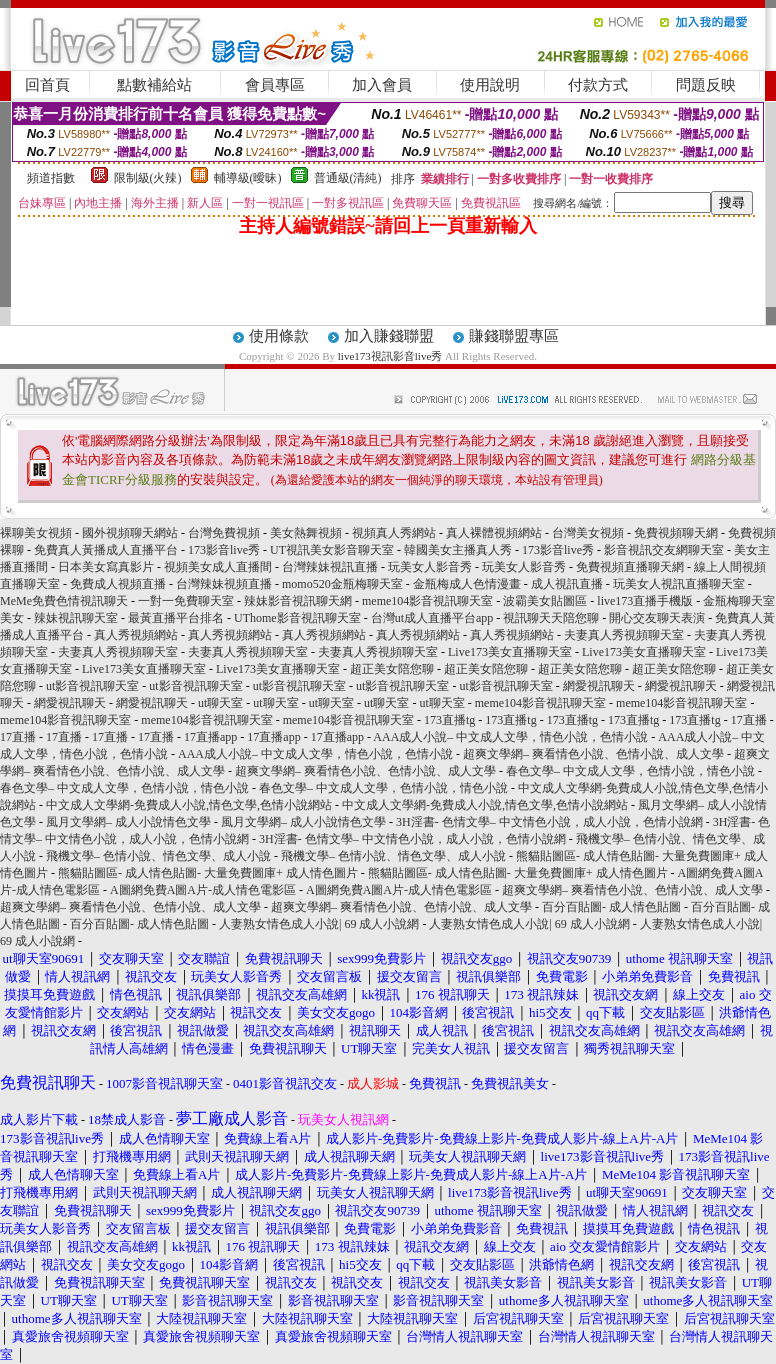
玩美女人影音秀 (430, 567)
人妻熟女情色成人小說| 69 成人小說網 (319, 924)
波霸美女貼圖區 (545, 601)
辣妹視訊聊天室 (76, 618)
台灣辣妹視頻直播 (224, 584)
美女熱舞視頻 (306, 533)
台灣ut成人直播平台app (432, 618)
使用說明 (490, 85)
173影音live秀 (224, 550)
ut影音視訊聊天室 (92, 686)
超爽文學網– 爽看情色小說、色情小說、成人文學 (593, 754)
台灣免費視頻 (224, 533)
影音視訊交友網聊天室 (664, 550)
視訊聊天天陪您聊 (551, 618)
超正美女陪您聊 (392, 669)
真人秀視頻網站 (136, 635)
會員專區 (275, 85)
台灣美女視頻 (588, 533)
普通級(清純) (348, 178)
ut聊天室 (220, 703)
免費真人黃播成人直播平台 (106, 550)
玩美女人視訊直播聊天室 (679, 584)
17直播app (210, 737)
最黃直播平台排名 (176, 618)
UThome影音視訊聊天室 (297, 618)
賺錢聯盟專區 (514, 336)
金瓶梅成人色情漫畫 (467, 584)
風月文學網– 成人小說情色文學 (128, 822)
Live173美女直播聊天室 (510, 652)
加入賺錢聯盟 (389, 336)
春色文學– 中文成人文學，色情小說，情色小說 (630, 771)
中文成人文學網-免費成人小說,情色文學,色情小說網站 (189, 805)
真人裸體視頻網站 (494, 533)
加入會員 (382, 85)
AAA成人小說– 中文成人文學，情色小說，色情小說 (510, 737)
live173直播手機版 (645, 601)
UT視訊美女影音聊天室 (332, 550)
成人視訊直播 (567, 584)
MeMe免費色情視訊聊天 (64, 601)
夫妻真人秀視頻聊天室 (624, 635)
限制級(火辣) (148, 178)
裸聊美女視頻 (36, 533)
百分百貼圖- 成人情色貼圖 (611, 907)
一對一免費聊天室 (186, 601)
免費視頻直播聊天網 (630, 567)
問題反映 (706, 85)
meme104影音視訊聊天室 (427, 601)
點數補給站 (154, 85)
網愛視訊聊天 (599, 686)
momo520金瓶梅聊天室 (342, 584)
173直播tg (449, 720)
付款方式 (598, 85)
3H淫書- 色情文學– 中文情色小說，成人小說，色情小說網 (549, 822)
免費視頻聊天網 (676, 533)
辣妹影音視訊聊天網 (298, 601)
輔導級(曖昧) (248, 178)
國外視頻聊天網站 (130, 533)
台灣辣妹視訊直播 (330, 567)
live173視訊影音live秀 (390, 356)
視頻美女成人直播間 (218, 567)
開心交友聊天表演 (657, 618)
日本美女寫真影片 (106, 567)
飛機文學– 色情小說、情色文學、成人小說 (158, 856)
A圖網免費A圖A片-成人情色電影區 (203, 890)
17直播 (749, 720)
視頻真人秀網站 (394, 533)
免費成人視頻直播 (118, 584)
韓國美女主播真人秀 (458, 550)
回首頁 (47, 85)
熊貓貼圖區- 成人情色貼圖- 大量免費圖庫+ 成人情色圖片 (208, 873)
